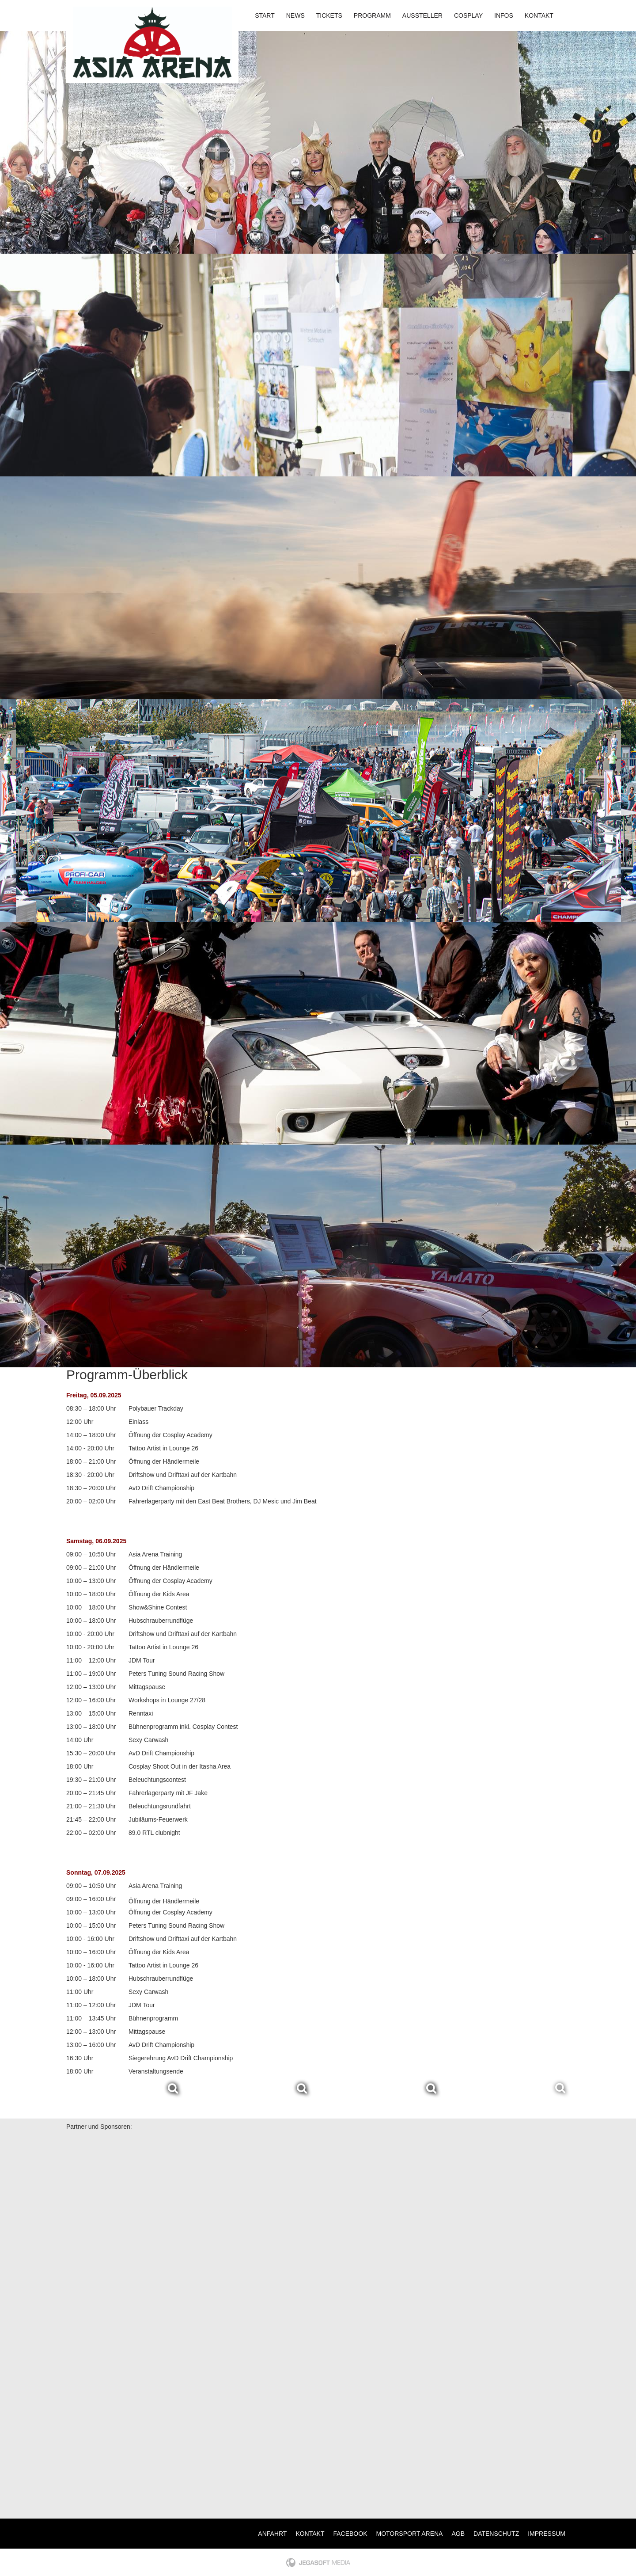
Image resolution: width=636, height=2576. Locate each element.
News (295, 15)
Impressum (546, 2533)
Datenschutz (496, 2533)
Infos (503, 15)
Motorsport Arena (409, 2533)
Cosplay (468, 15)
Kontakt (539, 15)
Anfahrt (272, 2533)
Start (265, 15)
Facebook (350, 2533)
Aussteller (422, 15)
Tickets (329, 15)
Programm (372, 15)
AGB (458, 2533)
